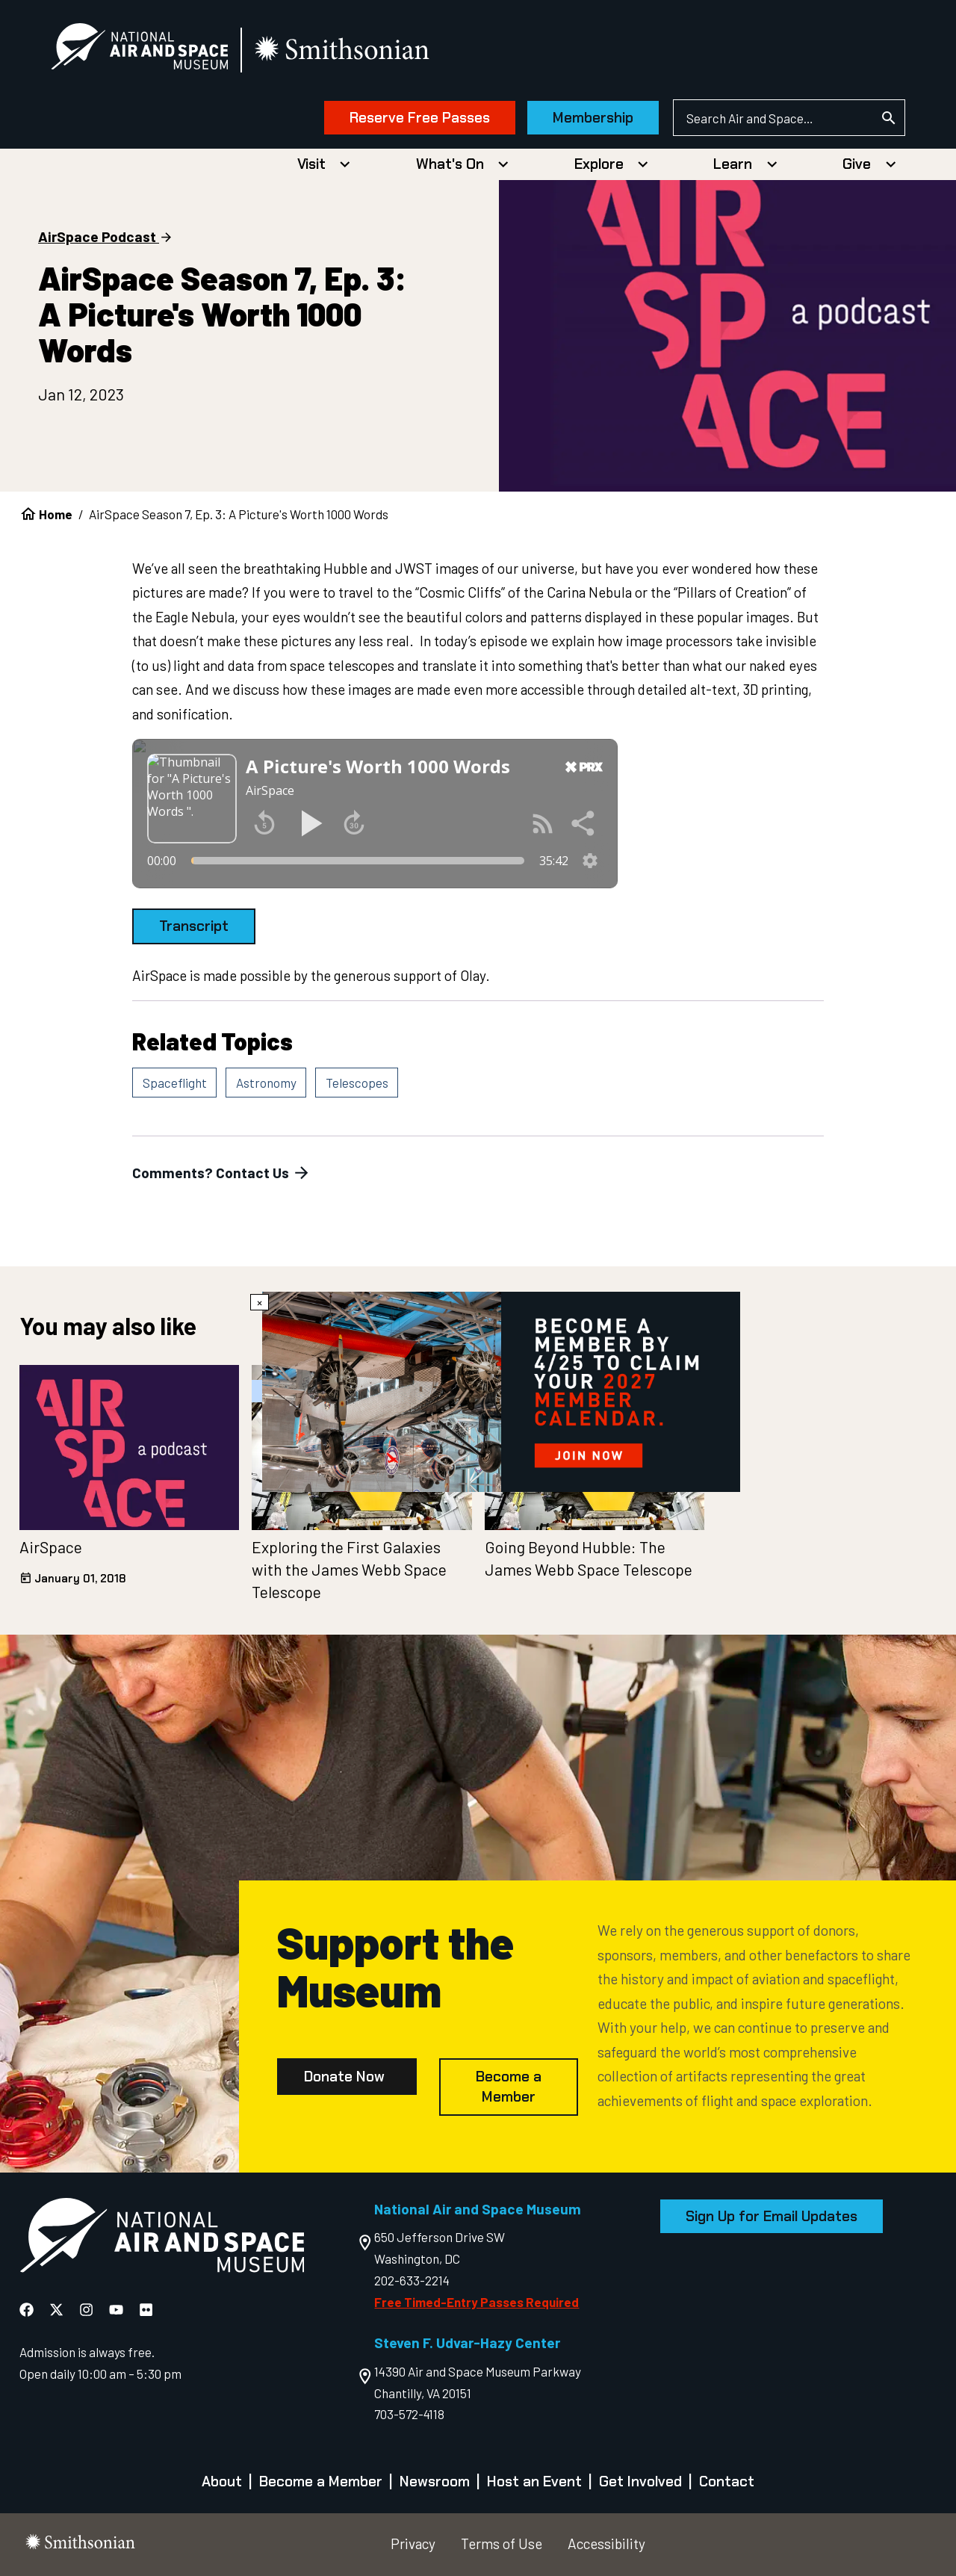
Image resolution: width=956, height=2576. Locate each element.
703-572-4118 (409, 2413)
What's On (450, 164)
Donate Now (344, 2076)
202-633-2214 (412, 2280)
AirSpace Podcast (97, 236)
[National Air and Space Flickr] (146, 2309)
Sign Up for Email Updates (771, 2216)
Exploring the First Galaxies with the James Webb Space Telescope (349, 1569)
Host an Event (534, 2481)
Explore (599, 164)
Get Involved (640, 2481)
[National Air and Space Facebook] (28, 2309)
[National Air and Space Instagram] (87, 2309)
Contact (726, 2481)
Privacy (413, 2543)
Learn (732, 164)
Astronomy (266, 1082)
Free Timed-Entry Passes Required (476, 2301)
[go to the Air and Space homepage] (161, 2238)
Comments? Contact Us (221, 1173)
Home (55, 514)
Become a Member (508, 2087)
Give (856, 164)
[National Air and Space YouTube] (117, 2309)
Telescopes (357, 1082)
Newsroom (435, 2481)
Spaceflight (175, 1082)
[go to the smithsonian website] (343, 50)
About (222, 2481)
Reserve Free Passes (420, 117)
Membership (593, 117)
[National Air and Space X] (57, 2309)
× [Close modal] (259, 1302)
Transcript (194, 926)
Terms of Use (501, 2543)
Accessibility (606, 2543)
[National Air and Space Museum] (139, 49)
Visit (311, 164)
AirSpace (50, 1547)
